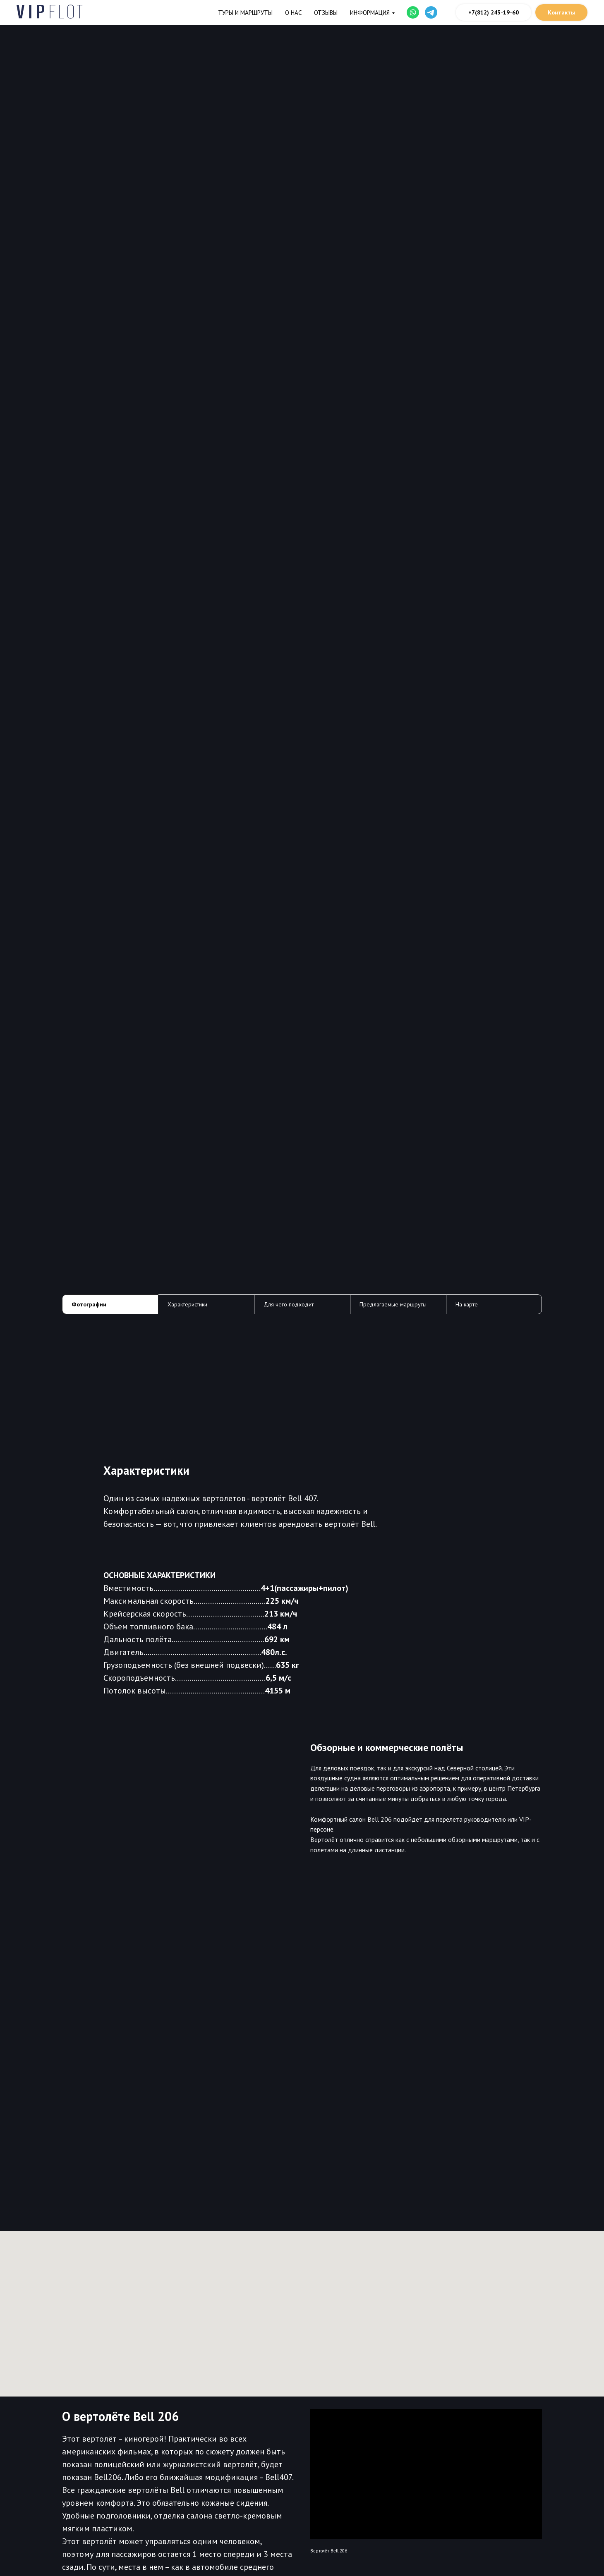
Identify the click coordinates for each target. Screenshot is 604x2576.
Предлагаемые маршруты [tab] (393, 1304)
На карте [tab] (466, 1304)
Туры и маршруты (245, 13)
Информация (370, 13)
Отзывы (326, 13)
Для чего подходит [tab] (289, 1304)
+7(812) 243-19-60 (493, 12)
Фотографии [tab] (89, 1304)
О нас (293, 13)
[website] (413, 12)
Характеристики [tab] (187, 1304)
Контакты (561, 12)
